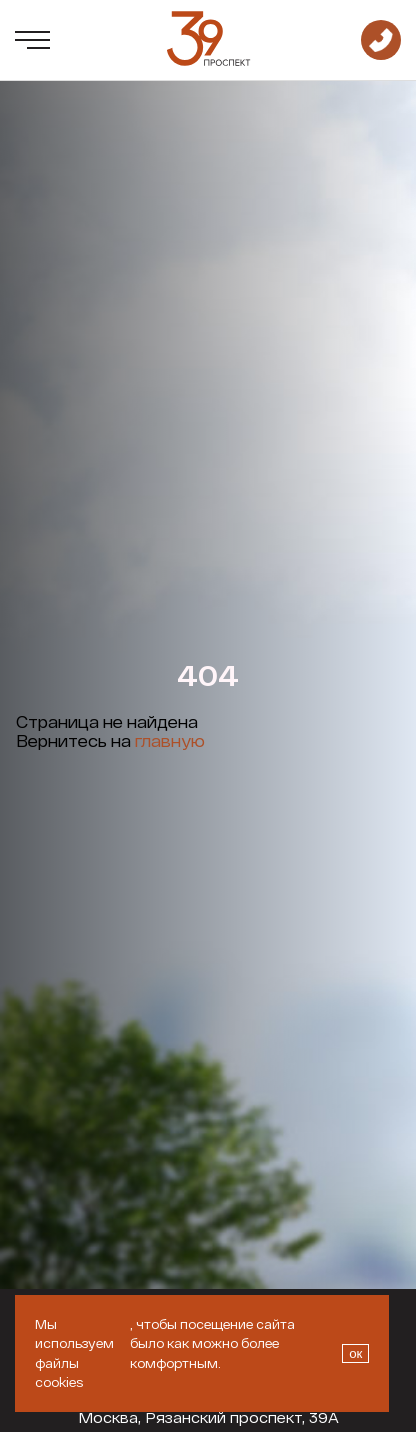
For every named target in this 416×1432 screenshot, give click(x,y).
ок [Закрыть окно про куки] (355, 1353)
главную (170, 740)
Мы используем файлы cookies (74, 1353)
